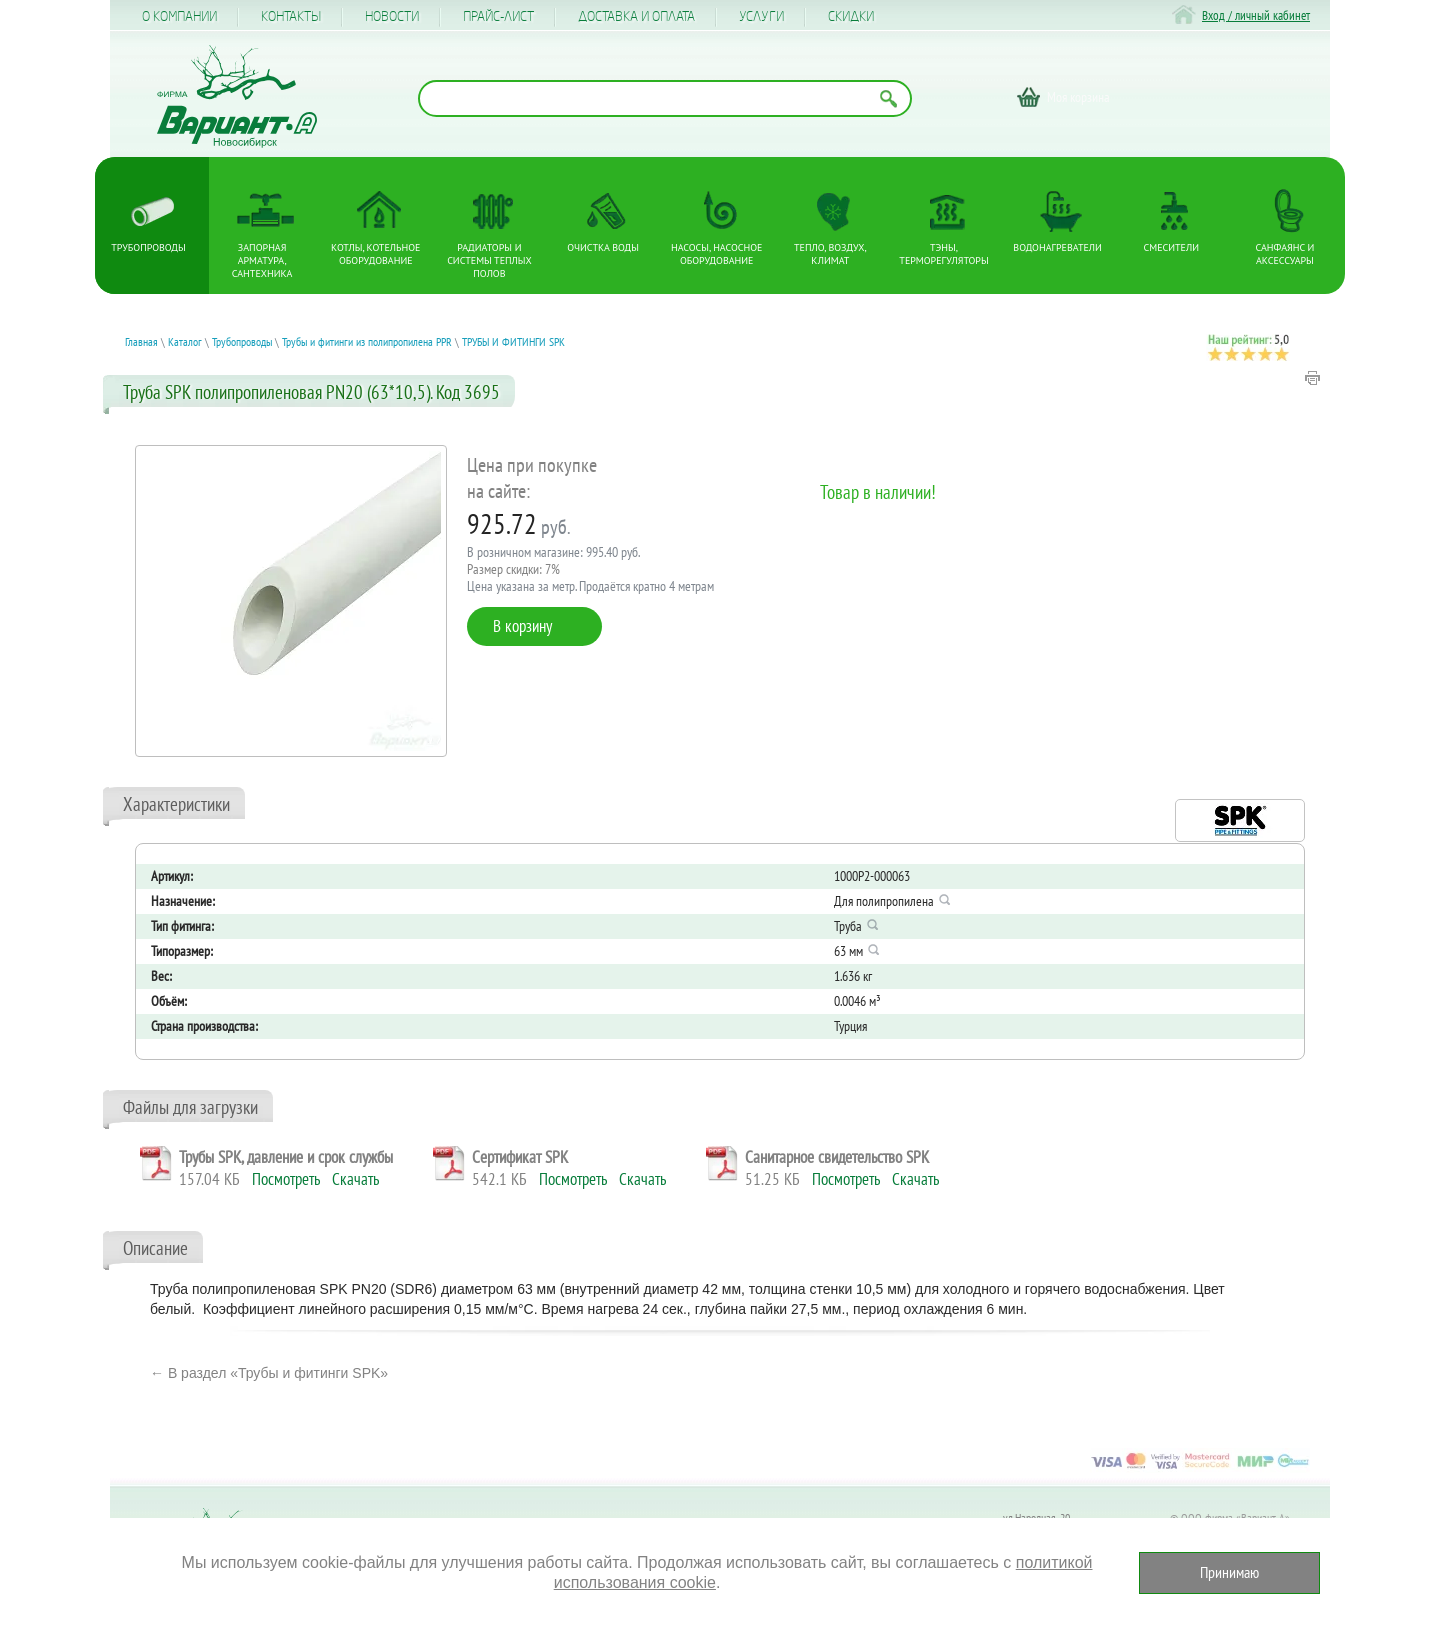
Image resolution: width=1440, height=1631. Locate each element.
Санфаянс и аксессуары (1285, 254)
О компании (179, 17)
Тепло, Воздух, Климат (830, 254)
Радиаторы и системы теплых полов (489, 260)
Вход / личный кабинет (1256, 15)
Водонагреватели (1057, 247)
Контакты (291, 17)
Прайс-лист (498, 17)
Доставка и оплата (636, 17)
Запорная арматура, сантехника (262, 260)
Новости (392, 17)
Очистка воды (603, 247)
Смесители (1171, 247)
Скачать (355, 1179)
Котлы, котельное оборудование (375, 254)
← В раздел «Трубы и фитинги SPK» (269, 1373)
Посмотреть (286, 1179)
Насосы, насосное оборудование (716, 254)
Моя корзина (1078, 97)
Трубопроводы (148, 247)
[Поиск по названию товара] (665, 98)
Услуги (761, 17)
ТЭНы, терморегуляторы (943, 254)
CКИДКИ (851, 17)
